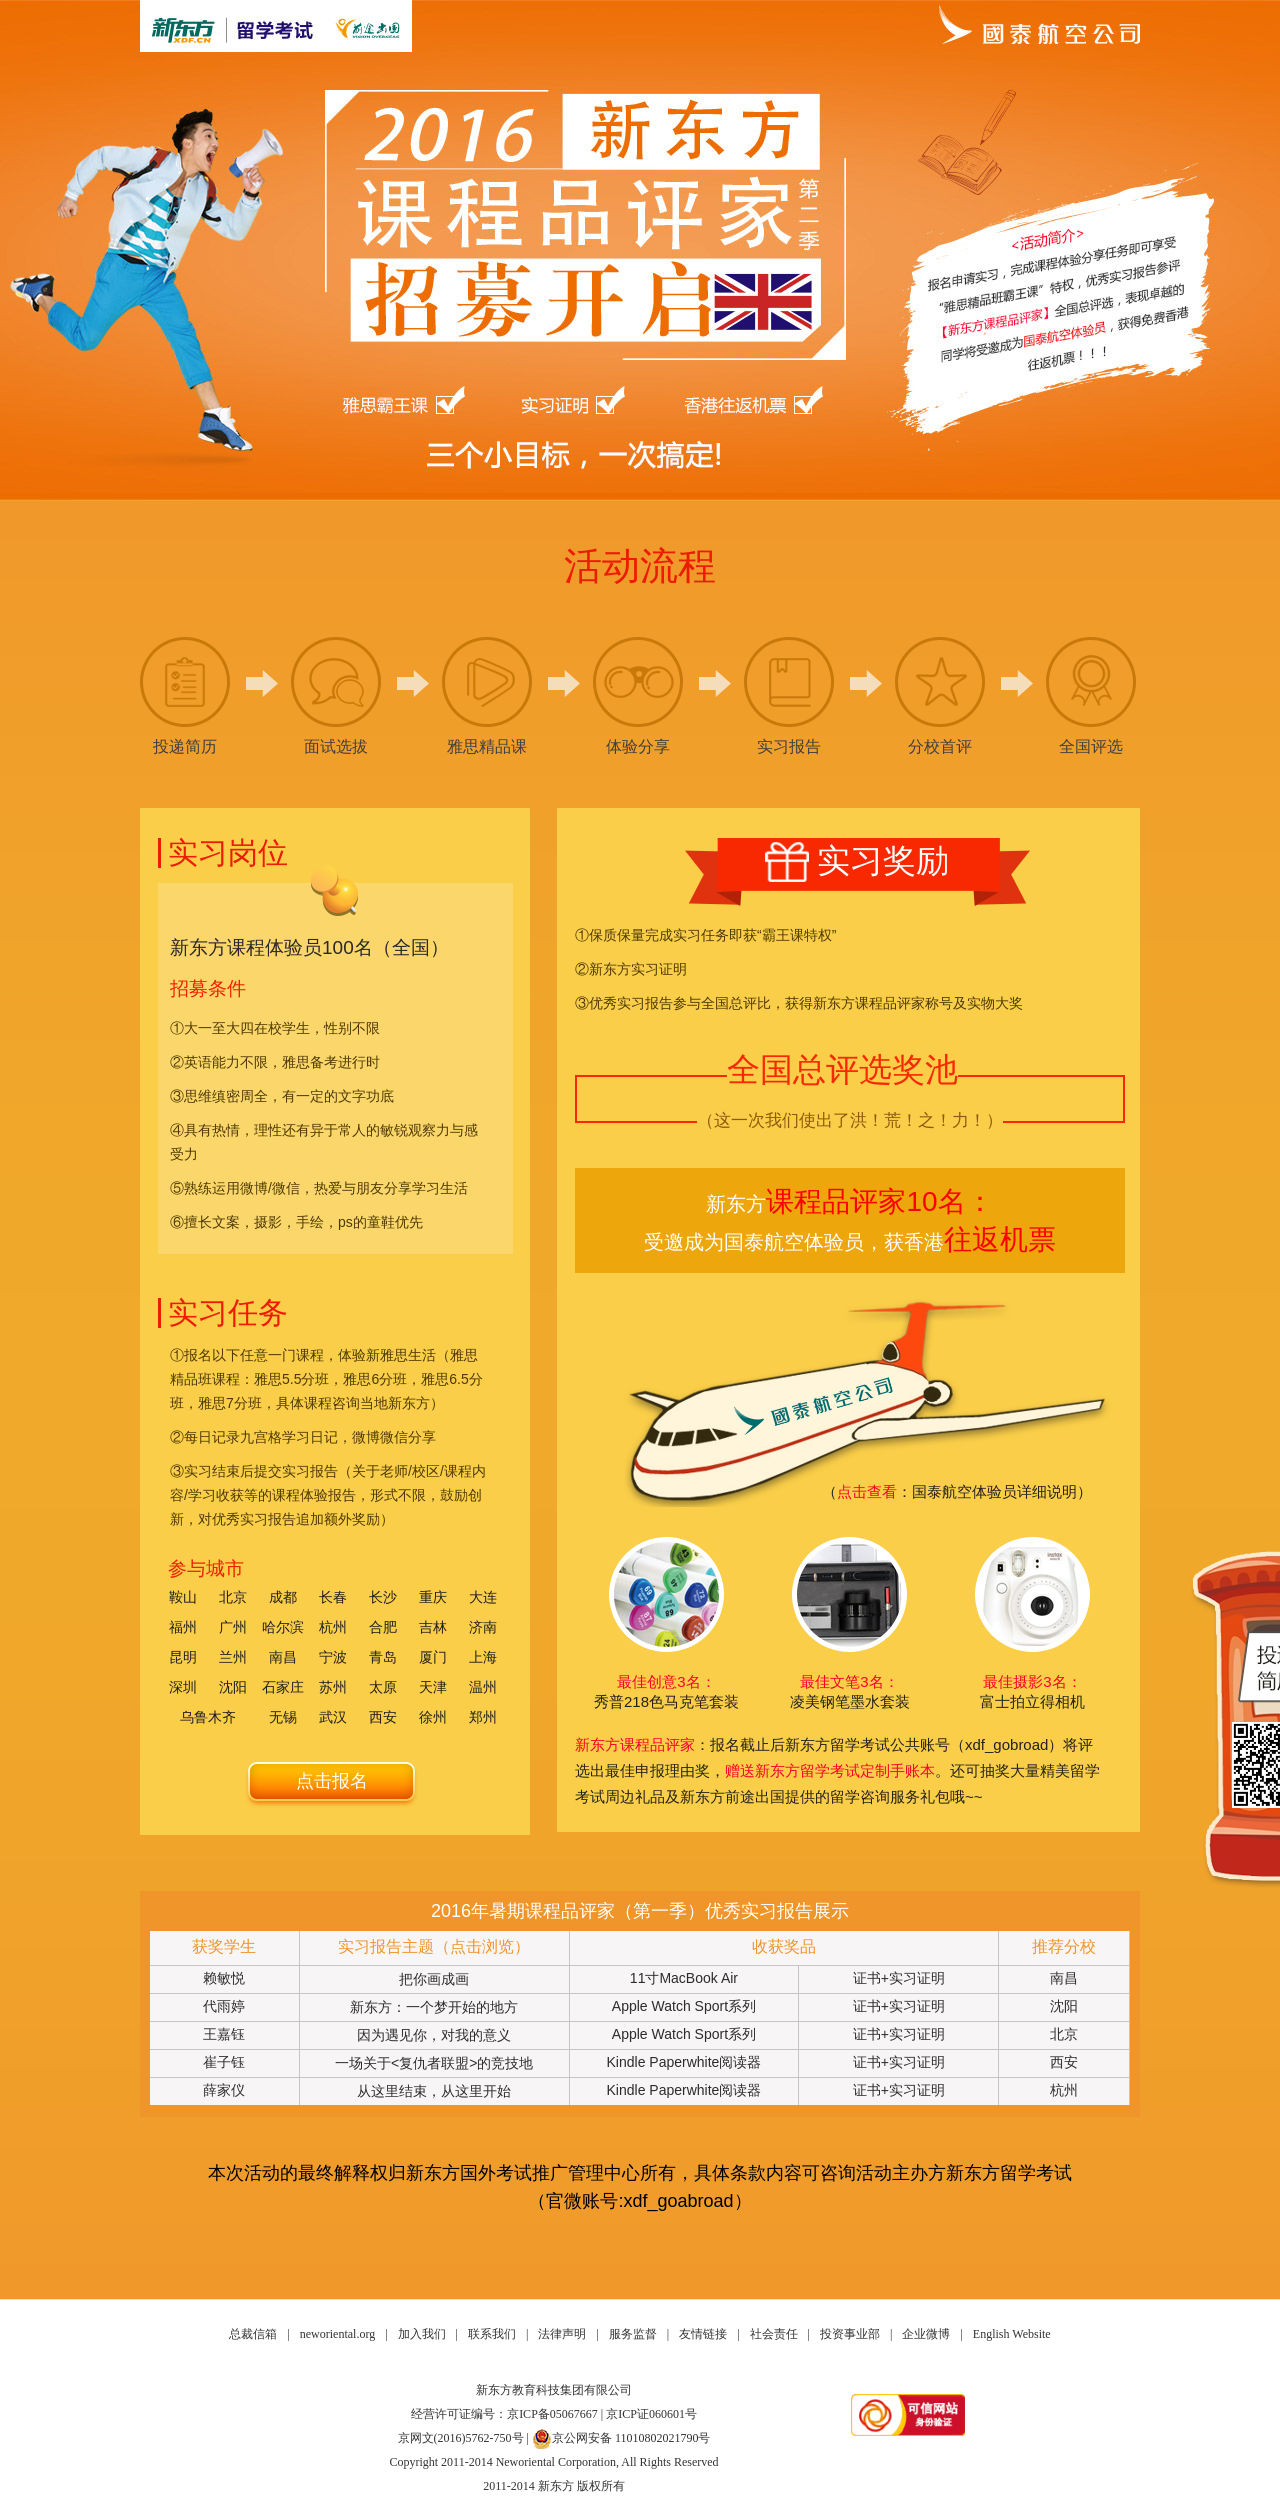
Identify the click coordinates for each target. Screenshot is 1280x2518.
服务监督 (633, 2334)
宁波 (333, 1657)
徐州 (433, 1717)
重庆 (433, 1597)
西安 (383, 1717)
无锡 (283, 1717)
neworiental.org (337, 2334)
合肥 (383, 1627)
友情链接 (703, 2334)
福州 (183, 1627)
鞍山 (183, 1597)
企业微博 (926, 2334)
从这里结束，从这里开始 (434, 2091)
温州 (483, 1687)
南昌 (283, 1657)
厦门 (433, 1657)
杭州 (333, 1627)
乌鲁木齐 (208, 1717)
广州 (233, 1627)
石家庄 (283, 1687)
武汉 (333, 1717)
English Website (1012, 2334)
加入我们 (422, 2334)
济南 (483, 1627)
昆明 (183, 1657)
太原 (383, 1687)
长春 (333, 1597)
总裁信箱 (253, 2334)
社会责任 (774, 2334)
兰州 (233, 1657)
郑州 (483, 1717)
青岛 (383, 1657)
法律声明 (562, 2334)
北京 (233, 1597)
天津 (433, 1687)
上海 (483, 1657)
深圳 (183, 1687)
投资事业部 (850, 2334)
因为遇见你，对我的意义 (434, 2035)
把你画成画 (434, 1979)
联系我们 (492, 2334)
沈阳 (233, 1687)
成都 (283, 1597)
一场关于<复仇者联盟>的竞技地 (434, 2063)
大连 (483, 1597)
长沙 (383, 1597)
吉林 (433, 1627)
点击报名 (332, 1781)
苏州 (333, 1687)
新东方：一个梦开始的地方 (434, 2007)
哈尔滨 (283, 1627)
